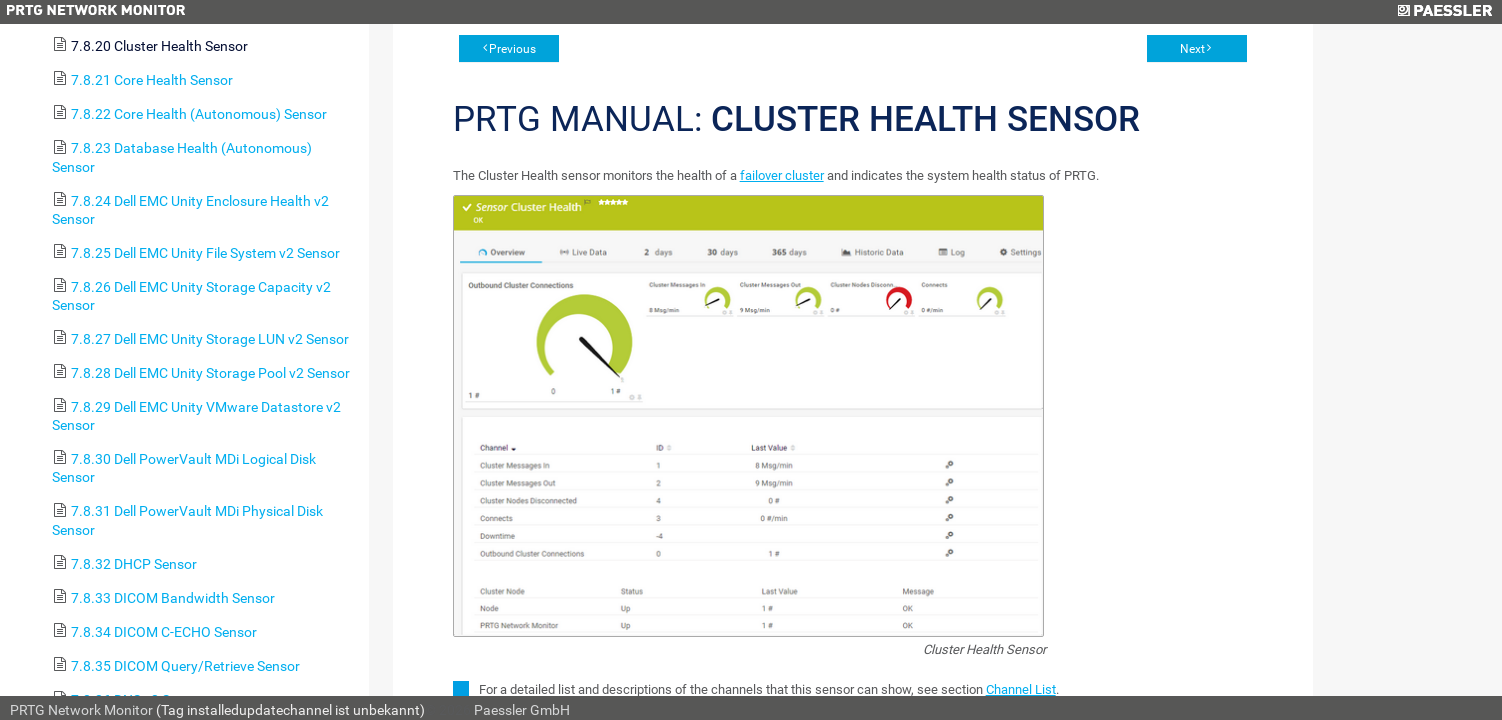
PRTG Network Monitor (81, 710)
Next (1192, 49)
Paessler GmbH (522, 710)
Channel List (1021, 689)
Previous (512, 49)
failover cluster (782, 175)
